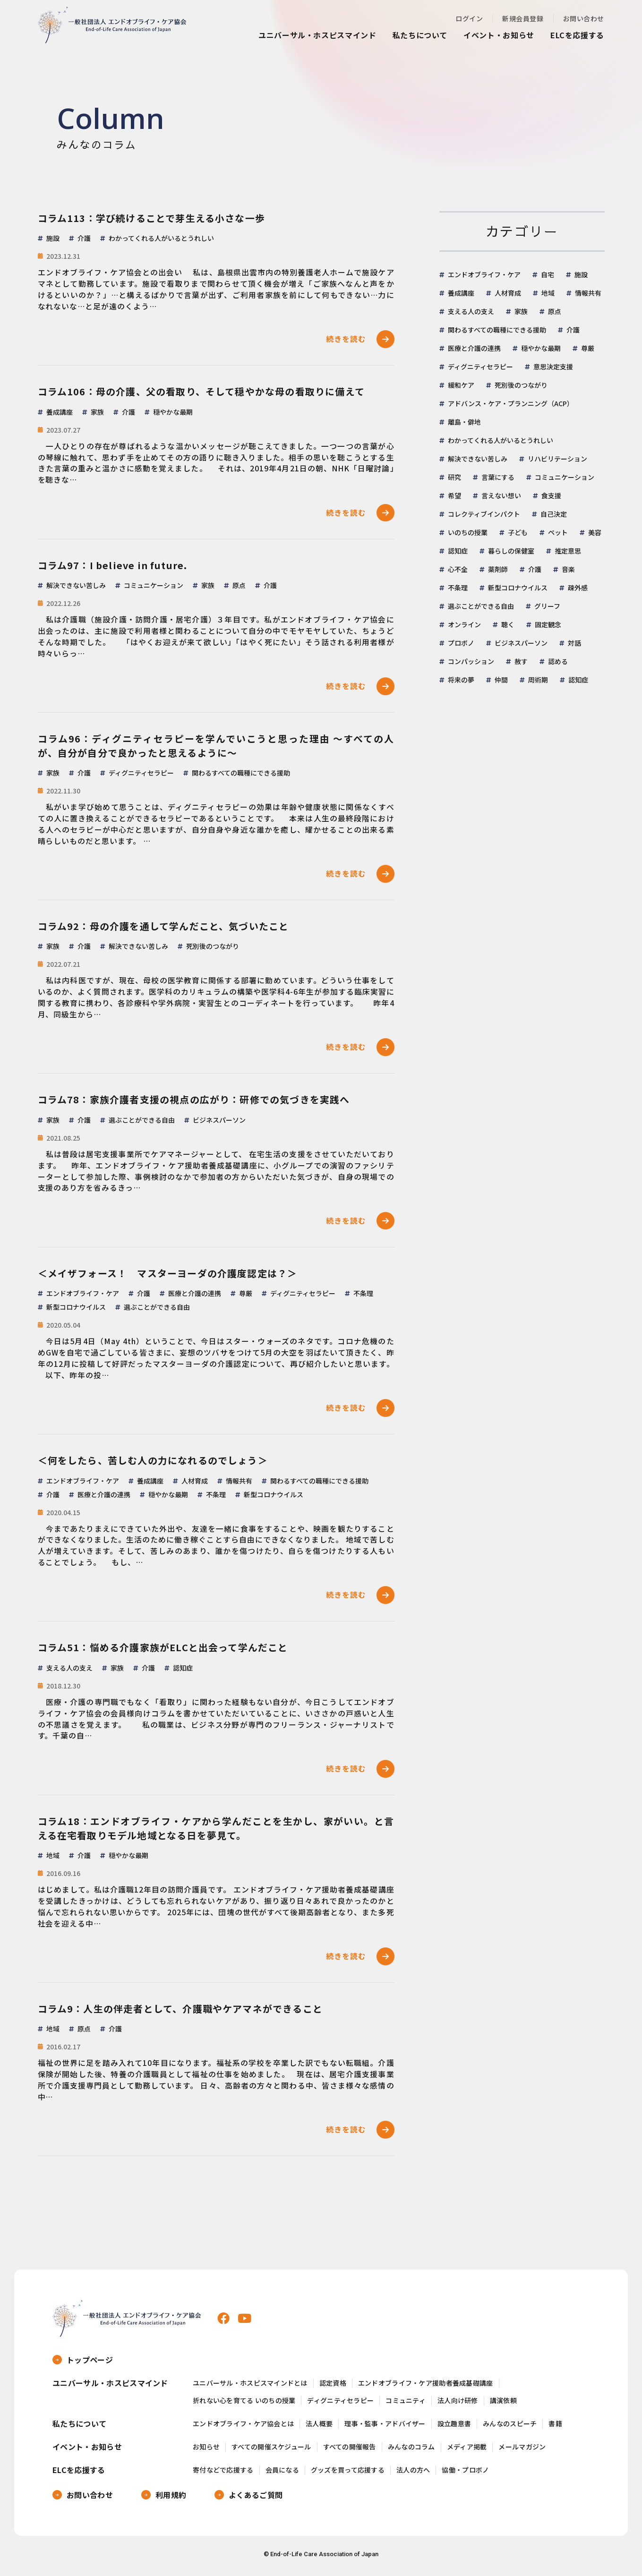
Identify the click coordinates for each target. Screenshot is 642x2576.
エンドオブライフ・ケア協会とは (243, 2427)
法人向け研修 (457, 2404)
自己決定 (553, 514)
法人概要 (319, 2427)
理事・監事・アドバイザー (384, 2427)
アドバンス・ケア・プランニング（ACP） (511, 403)
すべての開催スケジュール (271, 2450)
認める (558, 661)
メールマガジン (522, 2450)
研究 (454, 477)
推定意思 (568, 550)
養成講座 (461, 293)
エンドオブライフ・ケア (484, 274)
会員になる (282, 2473)
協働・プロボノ (465, 2473)
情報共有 (588, 293)
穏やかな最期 (541, 348)
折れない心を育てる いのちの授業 (244, 2404)
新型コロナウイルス (518, 587)
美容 (594, 532)
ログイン (469, 18)
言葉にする (497, 477)
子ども (518, 532)
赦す (521, 661)
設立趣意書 (454, 2427)
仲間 (501, 679)
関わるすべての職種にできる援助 (497, 329)
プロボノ (461, 643)
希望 (454, 495)
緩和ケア (461, 385)
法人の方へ (413, 2473)
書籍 (555, 2427)
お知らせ (206, 2450)
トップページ (90, 2363)
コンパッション (471, 661)
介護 (573, 329)
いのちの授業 (468, 532)
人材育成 (508, 293)
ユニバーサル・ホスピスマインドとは (250, 2386)
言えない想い (501, 495)
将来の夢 (461, 679)
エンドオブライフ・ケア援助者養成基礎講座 (425, 2386)
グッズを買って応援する (348, 2473)
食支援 (551, 495)
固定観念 (548, 624)
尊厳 (587, 348)
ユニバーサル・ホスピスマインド (317, 35)
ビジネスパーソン (521, 643)
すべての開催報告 (349, 2450)
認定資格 (332, 2386)
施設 (581, 274)
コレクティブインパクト (484, 514)
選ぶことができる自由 (481, 606)
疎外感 (578, 587)
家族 (521, 311)
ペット (558, 532)
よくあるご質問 (255, 2498)
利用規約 (170, 2498)
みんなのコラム (411, 2450)
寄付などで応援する (223, 2473)
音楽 (568, 569)
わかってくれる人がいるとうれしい (500, 440)
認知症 (458, 550)
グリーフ (547, 606)
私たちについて (420, 35)
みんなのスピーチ (510, 2427)
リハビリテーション (557, 458)
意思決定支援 (553, 366)
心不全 (458, 569)
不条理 (458, 587)
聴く (507, 624)
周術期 (538, 679)
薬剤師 (498, 569)
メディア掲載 (467, 2450)
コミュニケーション (564, 477)
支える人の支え (471, 311)
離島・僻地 (464, 421)
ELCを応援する (577, 35)
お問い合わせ (583, 18)
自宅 (547, 274)
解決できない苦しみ (477, 458)
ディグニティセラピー (480, 366)
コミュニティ (405, 2404)
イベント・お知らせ (498, 35)
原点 (554, 311)
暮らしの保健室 (511, 550)
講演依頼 (503, 2404)
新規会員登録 (522, 18)
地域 (548, 293)
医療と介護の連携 (474, 348)
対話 (574, 643)
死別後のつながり (521, 385)
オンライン (464, 624)
